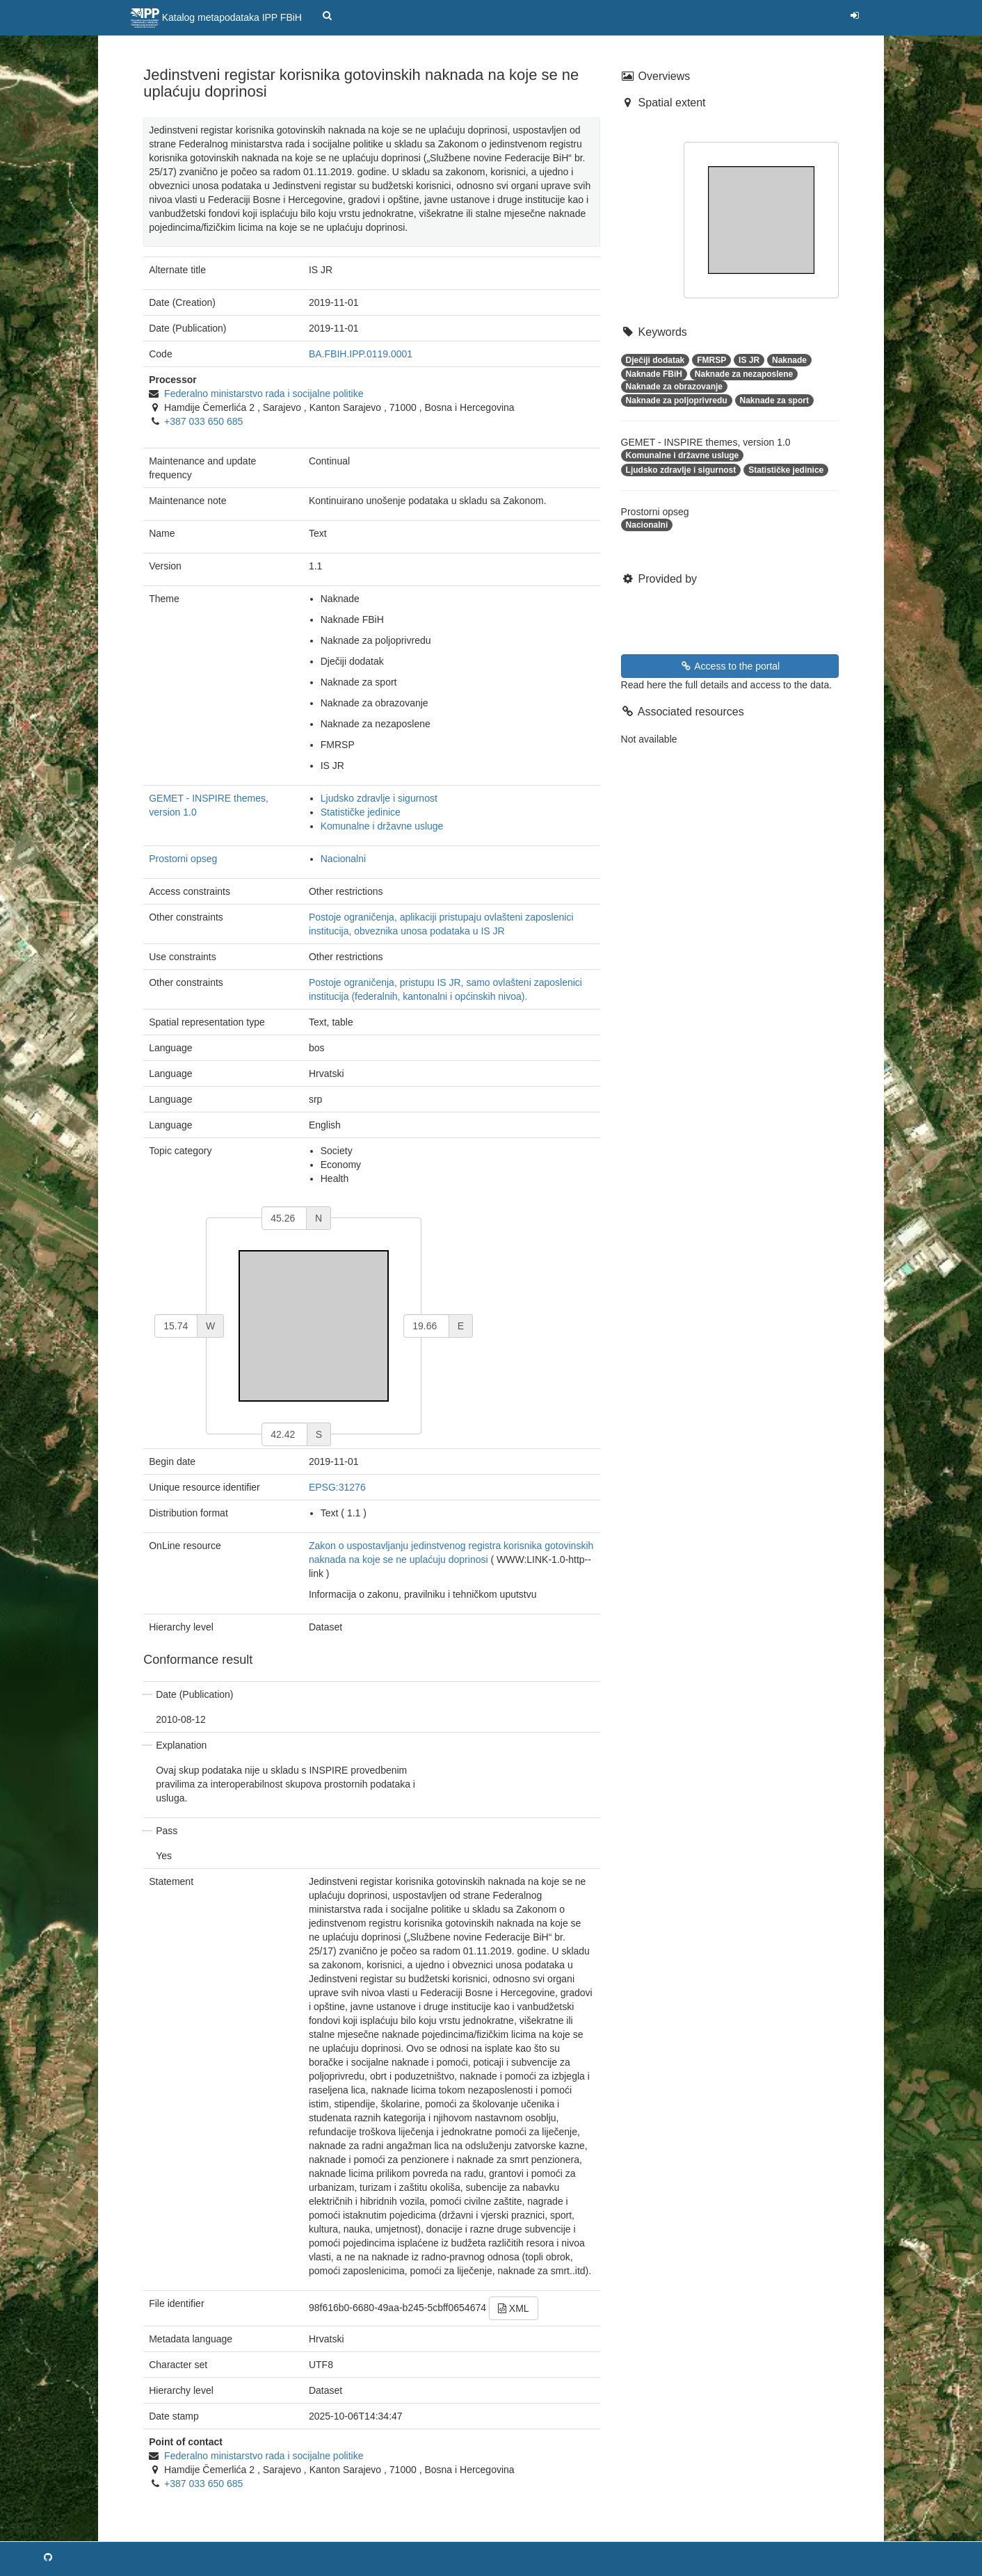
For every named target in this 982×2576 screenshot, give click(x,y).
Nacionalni (343, 858)
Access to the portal (729, 666)
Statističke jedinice (361, 812)
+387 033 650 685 (203, 421)
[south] (284, 1434)
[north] (284, 1218)
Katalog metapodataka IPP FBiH (216, 18)
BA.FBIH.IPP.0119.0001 (360, 353)
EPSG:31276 (337, 1487)
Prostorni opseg (183, 858)
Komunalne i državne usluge (382, 826)
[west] (176, 1326)
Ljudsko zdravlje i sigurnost (379, 798)
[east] (426, 1326)
